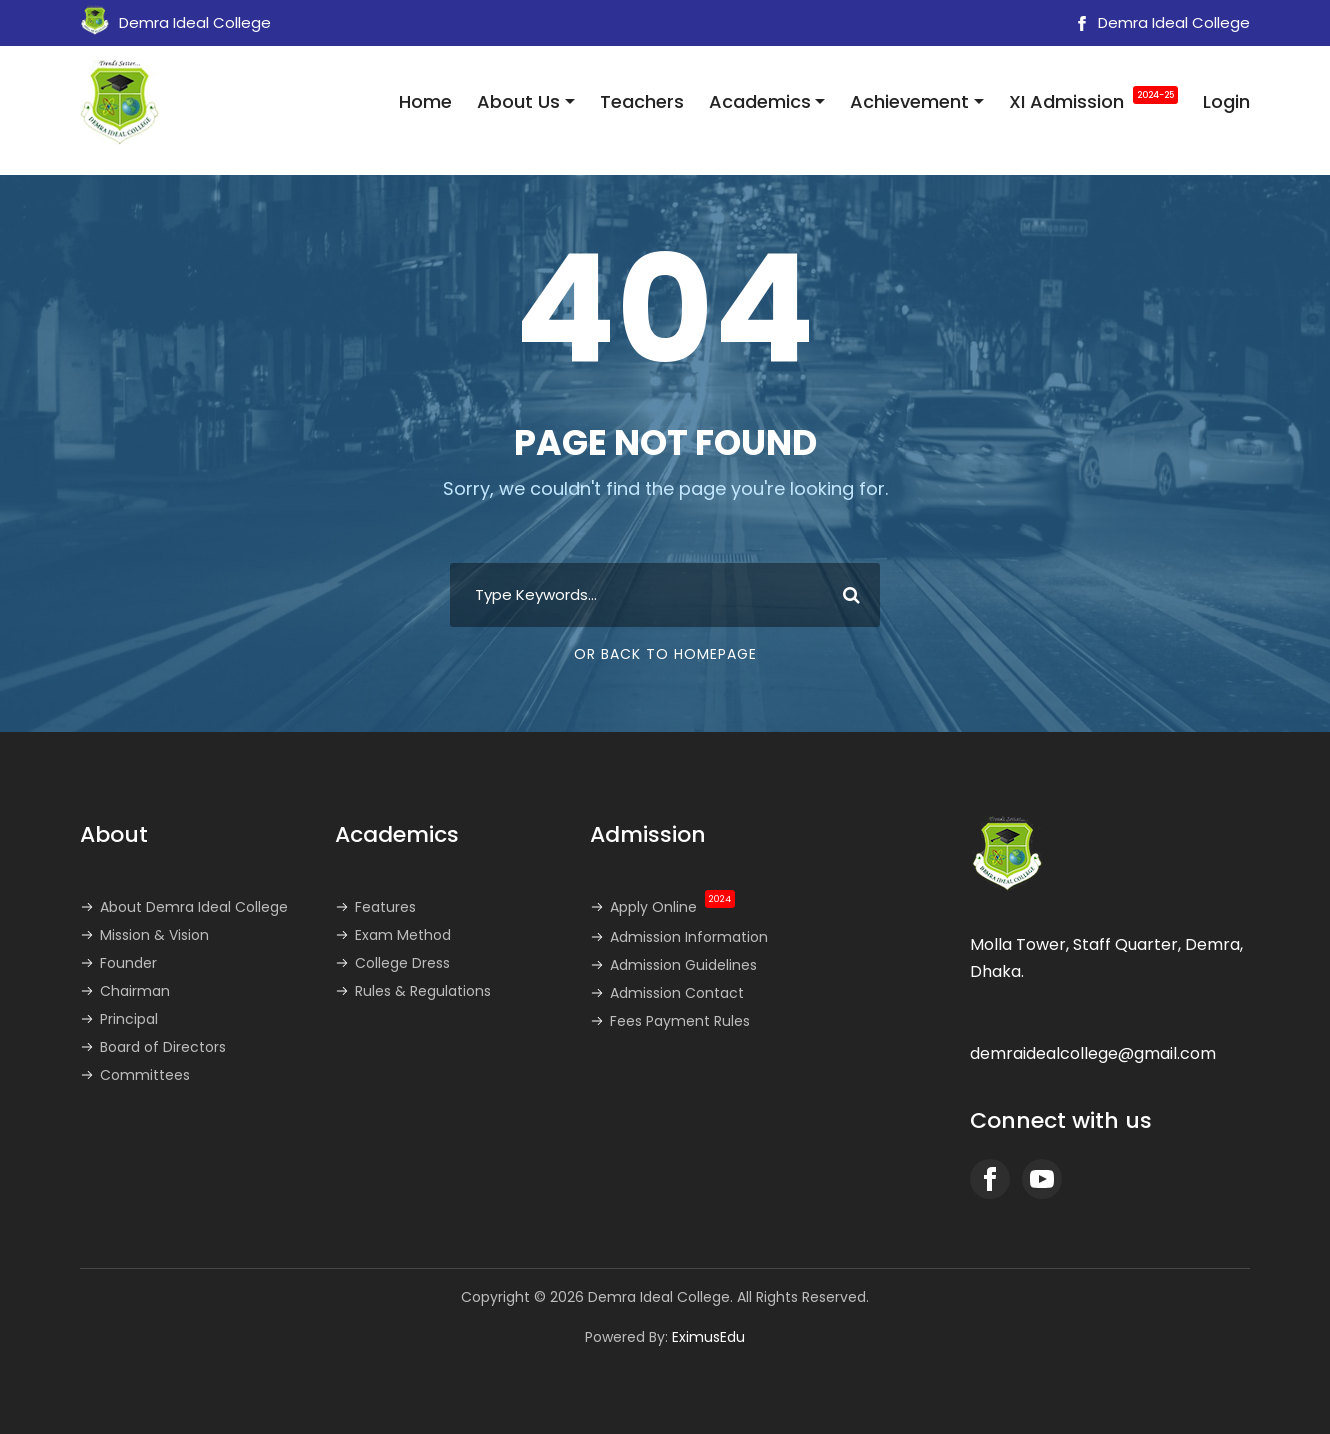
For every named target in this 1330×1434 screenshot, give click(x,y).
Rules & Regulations (423, 991)
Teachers (642, 101)
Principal (129, 1019)
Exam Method (403, 935)
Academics (760, 101)
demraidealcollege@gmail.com (1093, 1053)
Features (385, 907)
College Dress (402, 963)
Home (425, 101)
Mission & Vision (154, 935)
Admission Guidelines (683, 965)
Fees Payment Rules (680, 1021)
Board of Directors (163, 1047)
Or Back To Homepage (665, 654)
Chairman (135, 991)
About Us (518, 101)
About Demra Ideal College (194, 907)
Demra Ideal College (1160, 22)
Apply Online (672, 907)
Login (1226, 101)
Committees (145, 1075)
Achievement (909, 101)
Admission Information (689, 937)
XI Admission (1093, 100)
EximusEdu (708, 1337)
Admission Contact (677, 993)
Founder (128, 963)
